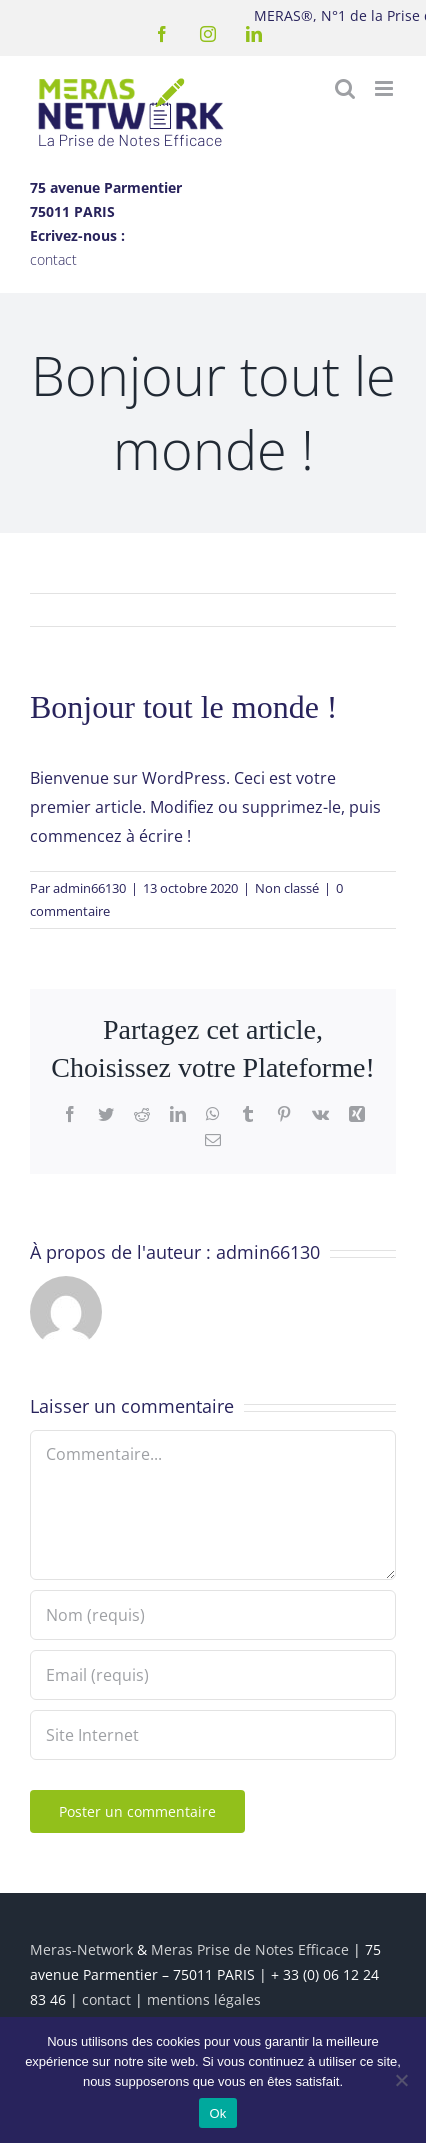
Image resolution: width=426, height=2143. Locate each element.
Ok (217, 2113)
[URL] (213, 1735)
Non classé (287, 888)
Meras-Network (81, 1949)
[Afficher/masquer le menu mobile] (385, 88)
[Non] (401, 2080)
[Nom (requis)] (213, 1615)
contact (53, 259)
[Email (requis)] (213, 1675)
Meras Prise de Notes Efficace (250, 1949)
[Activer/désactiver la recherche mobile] (345, 88)
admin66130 (89, 888)
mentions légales (204, 1999)
